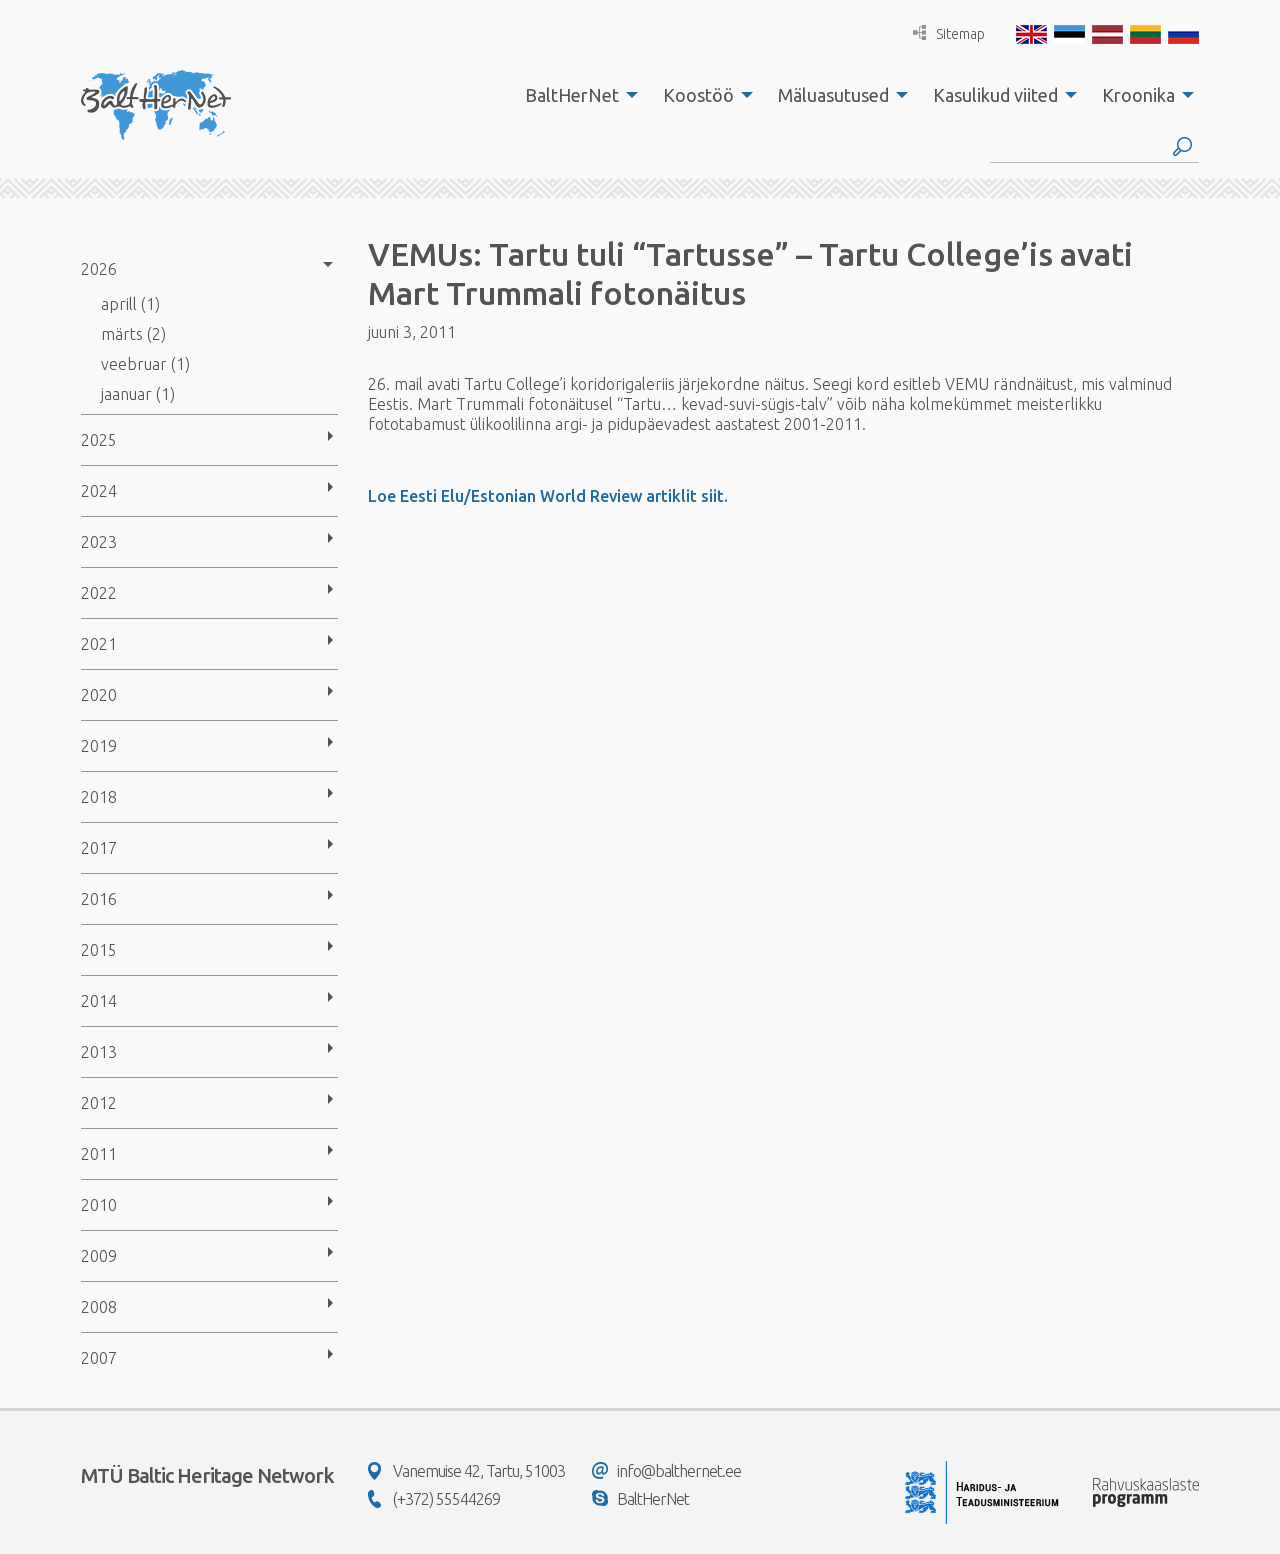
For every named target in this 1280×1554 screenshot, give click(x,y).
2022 (99, 593)
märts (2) (133, 334)
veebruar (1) (145, 364)
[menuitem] (576, 95)
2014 (99, 1001)
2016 (99, 899)
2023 (99, 542)
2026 (99, 269)
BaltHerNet (572, 95)
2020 (99, 695)
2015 (99, 950)
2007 (99, 1358)
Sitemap (949, 33)
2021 (99, 644)
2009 (99, 1256)
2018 (99, 797)
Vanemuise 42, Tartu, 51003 (466, 1471)
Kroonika (1138, 95)
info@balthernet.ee (666, 1471)
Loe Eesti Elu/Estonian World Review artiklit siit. (548, 496)
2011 (99, 1154)
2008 (99, 1307)
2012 (99, 1103)
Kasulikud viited (995, 95)
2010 (99, 1205)
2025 (99, 440)
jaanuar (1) (138, 394)
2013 (99, 1052)
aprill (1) (130, 304)
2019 (99, 746)
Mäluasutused (833, 95)
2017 (99, 848)
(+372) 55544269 (434, 1499)
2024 (99, 491)
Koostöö (698, 95)
